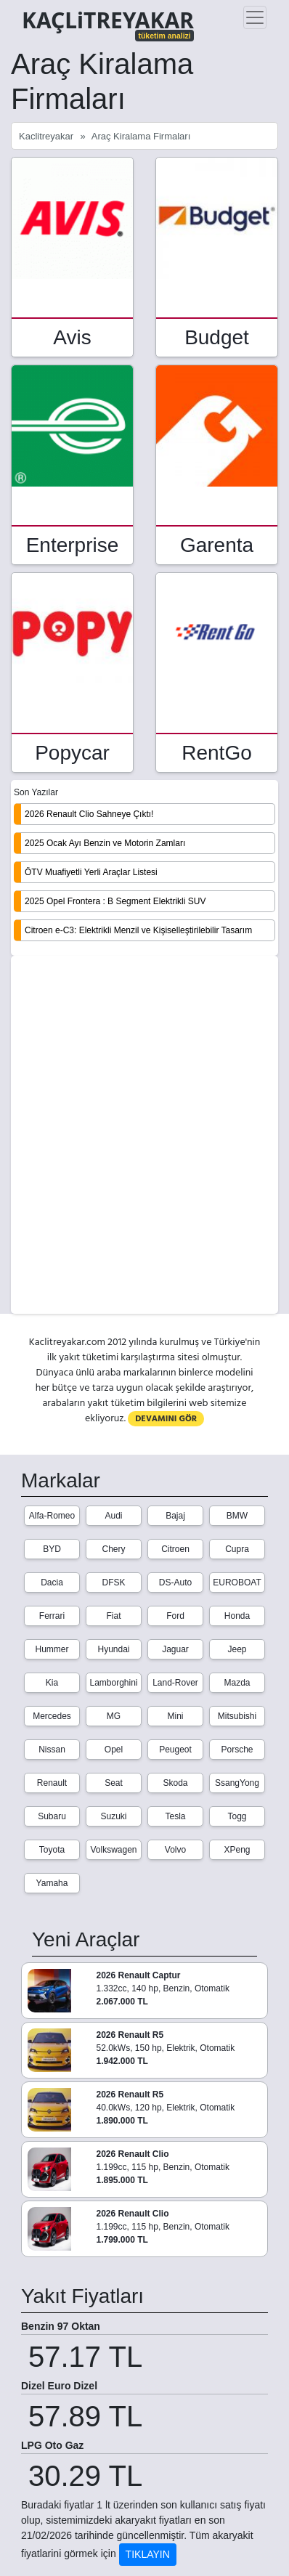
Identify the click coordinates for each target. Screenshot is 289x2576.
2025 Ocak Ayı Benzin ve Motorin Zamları (105, 843)
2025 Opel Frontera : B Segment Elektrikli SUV (115, 901)
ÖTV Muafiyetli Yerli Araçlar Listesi (91, 872)
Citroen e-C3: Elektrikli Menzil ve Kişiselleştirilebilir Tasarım (138, 930)
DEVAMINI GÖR (166, 1419)
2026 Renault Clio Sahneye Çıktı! (89, 814)
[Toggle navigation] (254, 17)
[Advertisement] (144, 1135)
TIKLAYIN (148, 2554)
